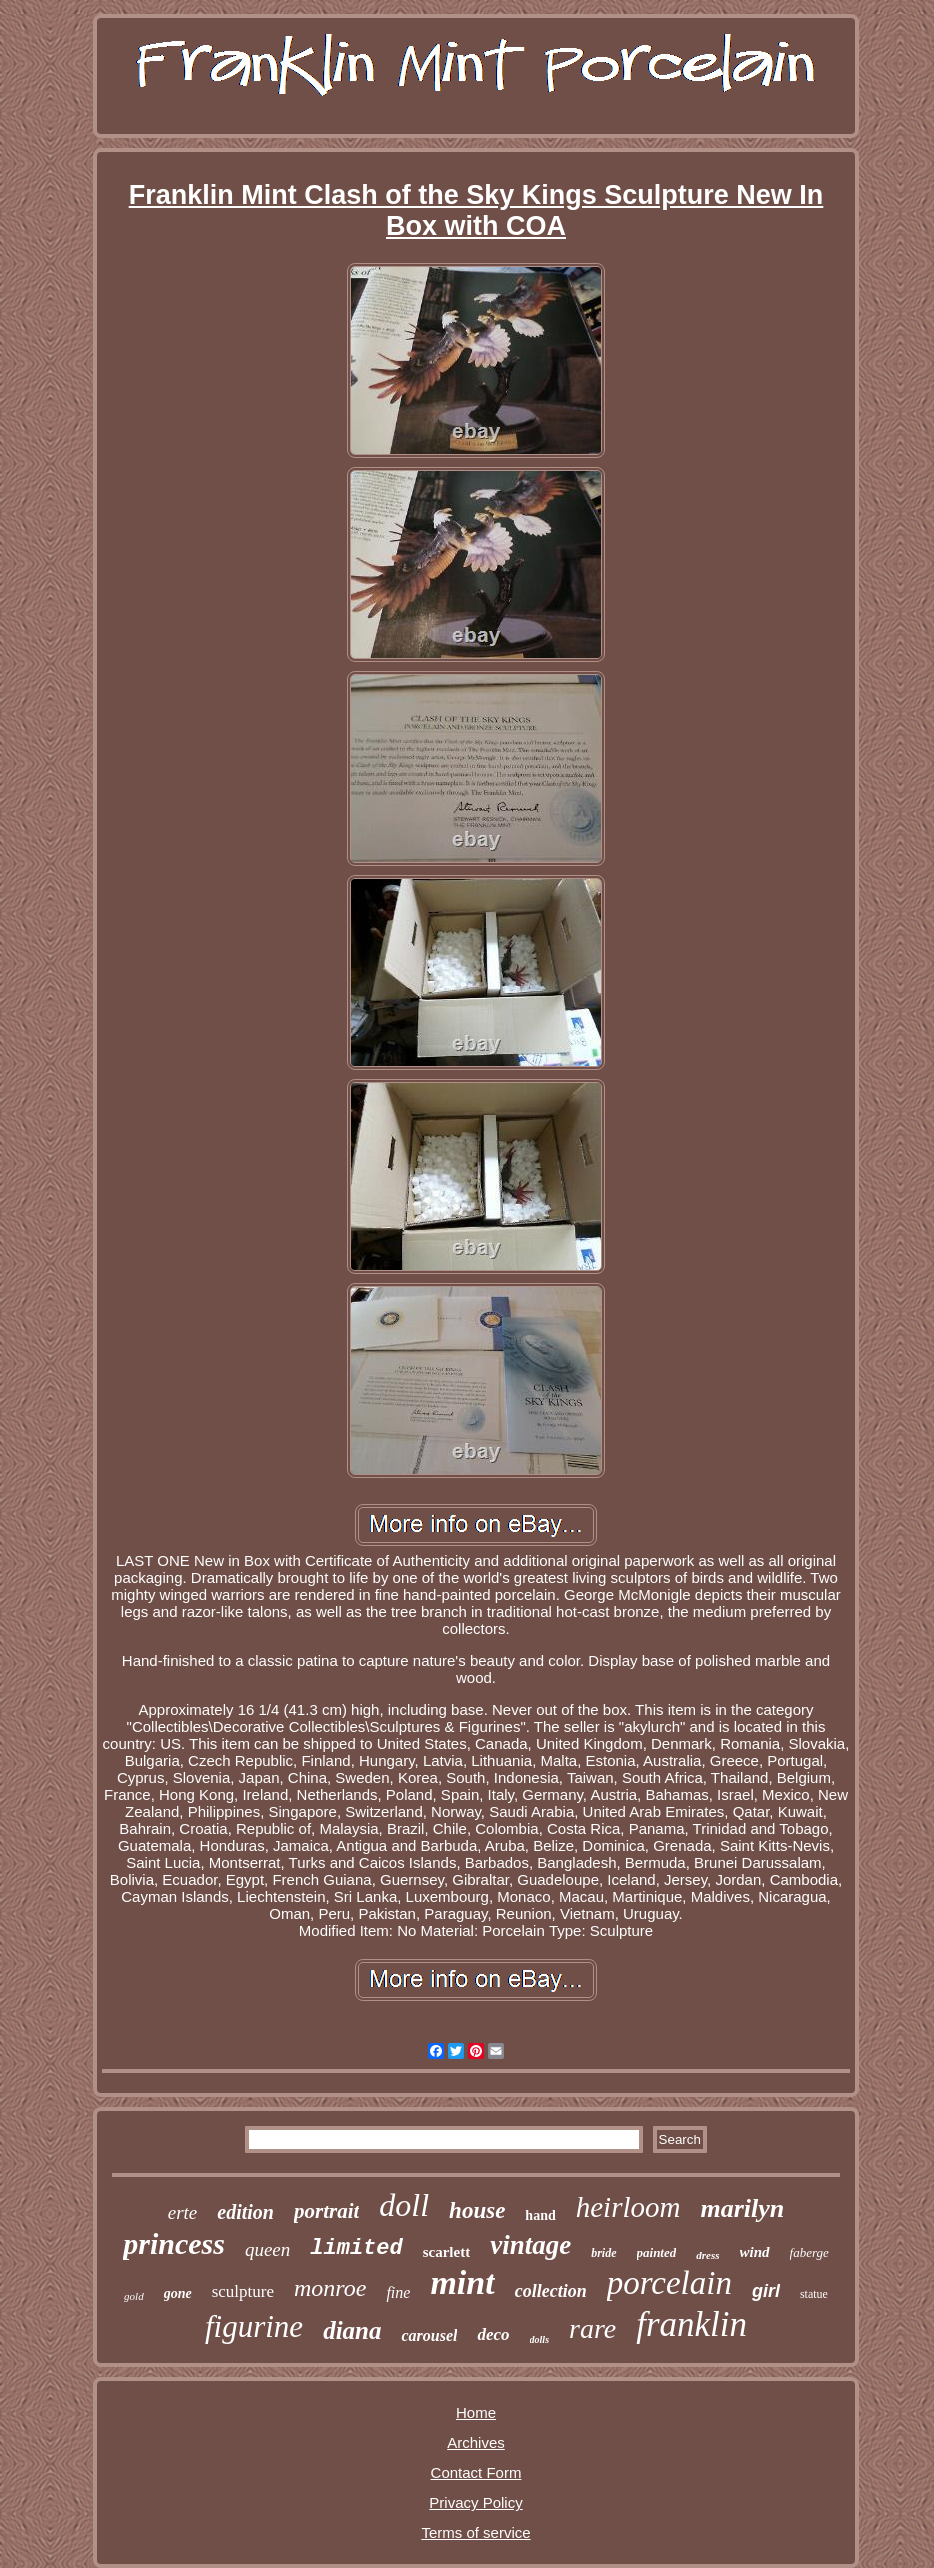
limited (356, 2248)
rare (592, 2328)
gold (134, 2296)
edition (245, 2212)
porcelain (669, 2283)
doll (404, 2205)
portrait (326, 2211)
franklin (691, 2324)
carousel (429, 2335)
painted (657, 2252)
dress (707, 2255)
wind (755, 2252)
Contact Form (476, 2472)
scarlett (446, 2252)
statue (814, 2294)
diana (352, 2330)
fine (398, 2292)
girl (766, 2291)
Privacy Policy (475, 2502)
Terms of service (475, 2532)
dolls (539, 2339)
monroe (330, 2288)
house (477, 2210)
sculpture (243, 2291)
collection (551, 2291)
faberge (809, 2252)
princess (174, 2243)
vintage (530, 2245)
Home (476, 2412)
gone (178, 2293)
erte (183, 2212)
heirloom (628, 2207)
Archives (476, 2442)
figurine (254, 2326)
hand (540, 2215)
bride (603, 2253)
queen (267, 2249)
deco (493, 2334)
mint (462, 2282)
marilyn (742, 2208)
